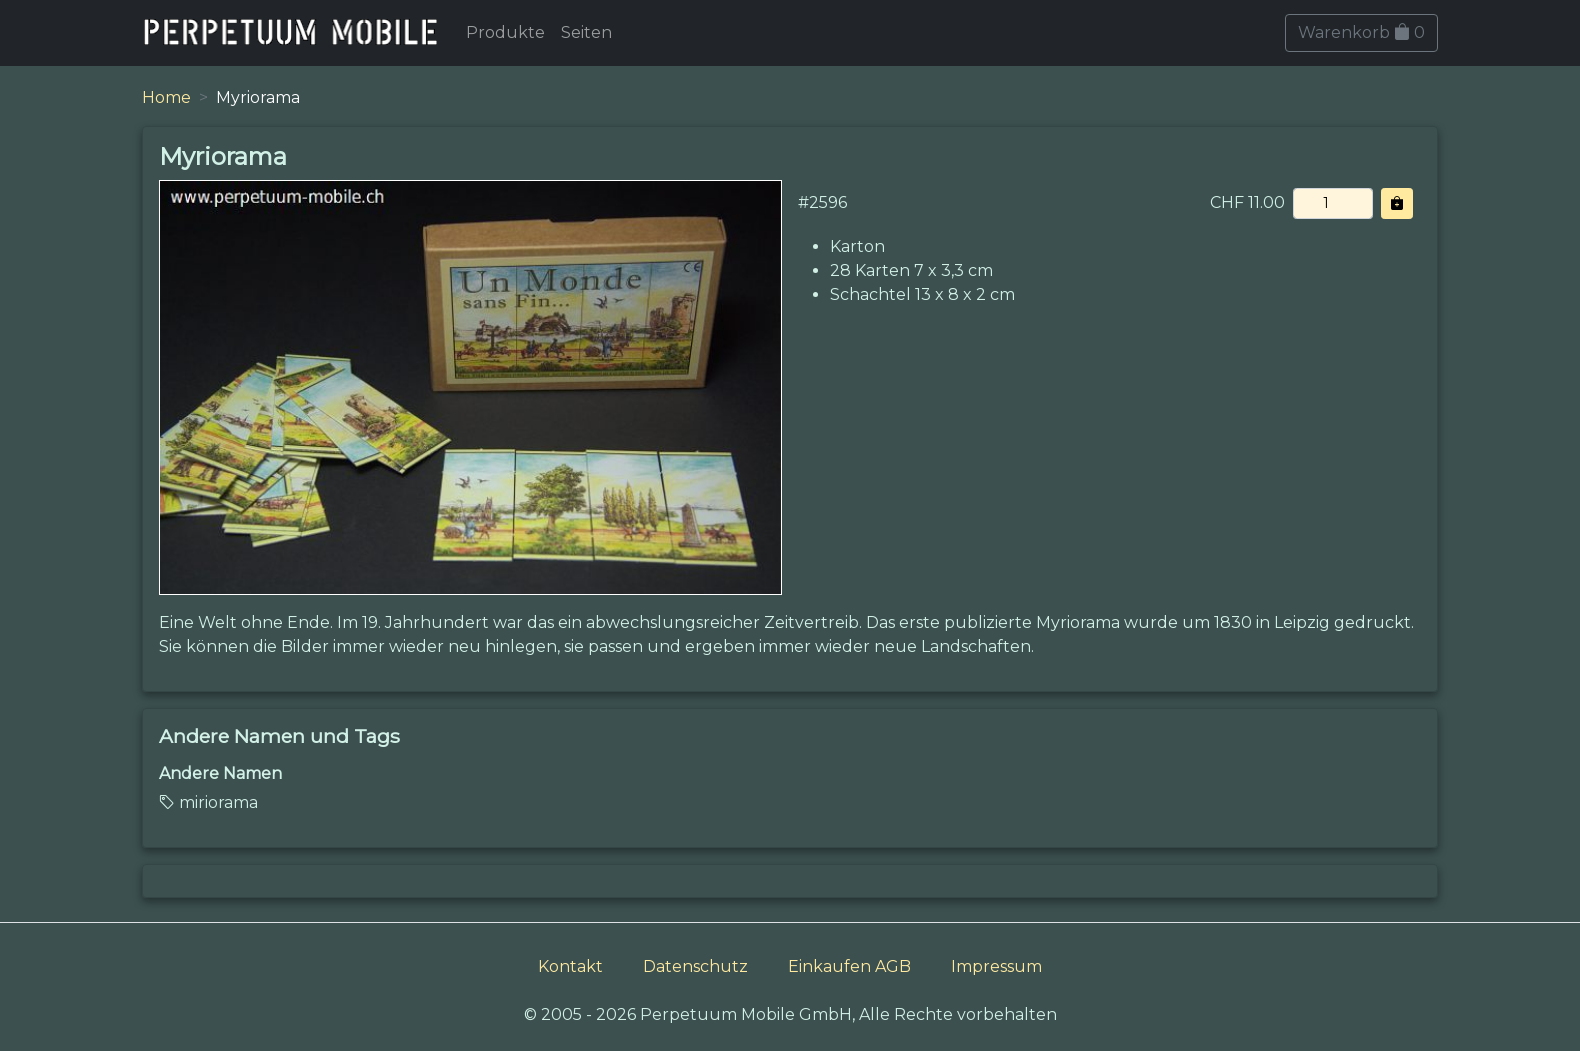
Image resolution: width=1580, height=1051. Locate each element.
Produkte (505, 32)
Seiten (586, 32)
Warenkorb (1361, 32)
